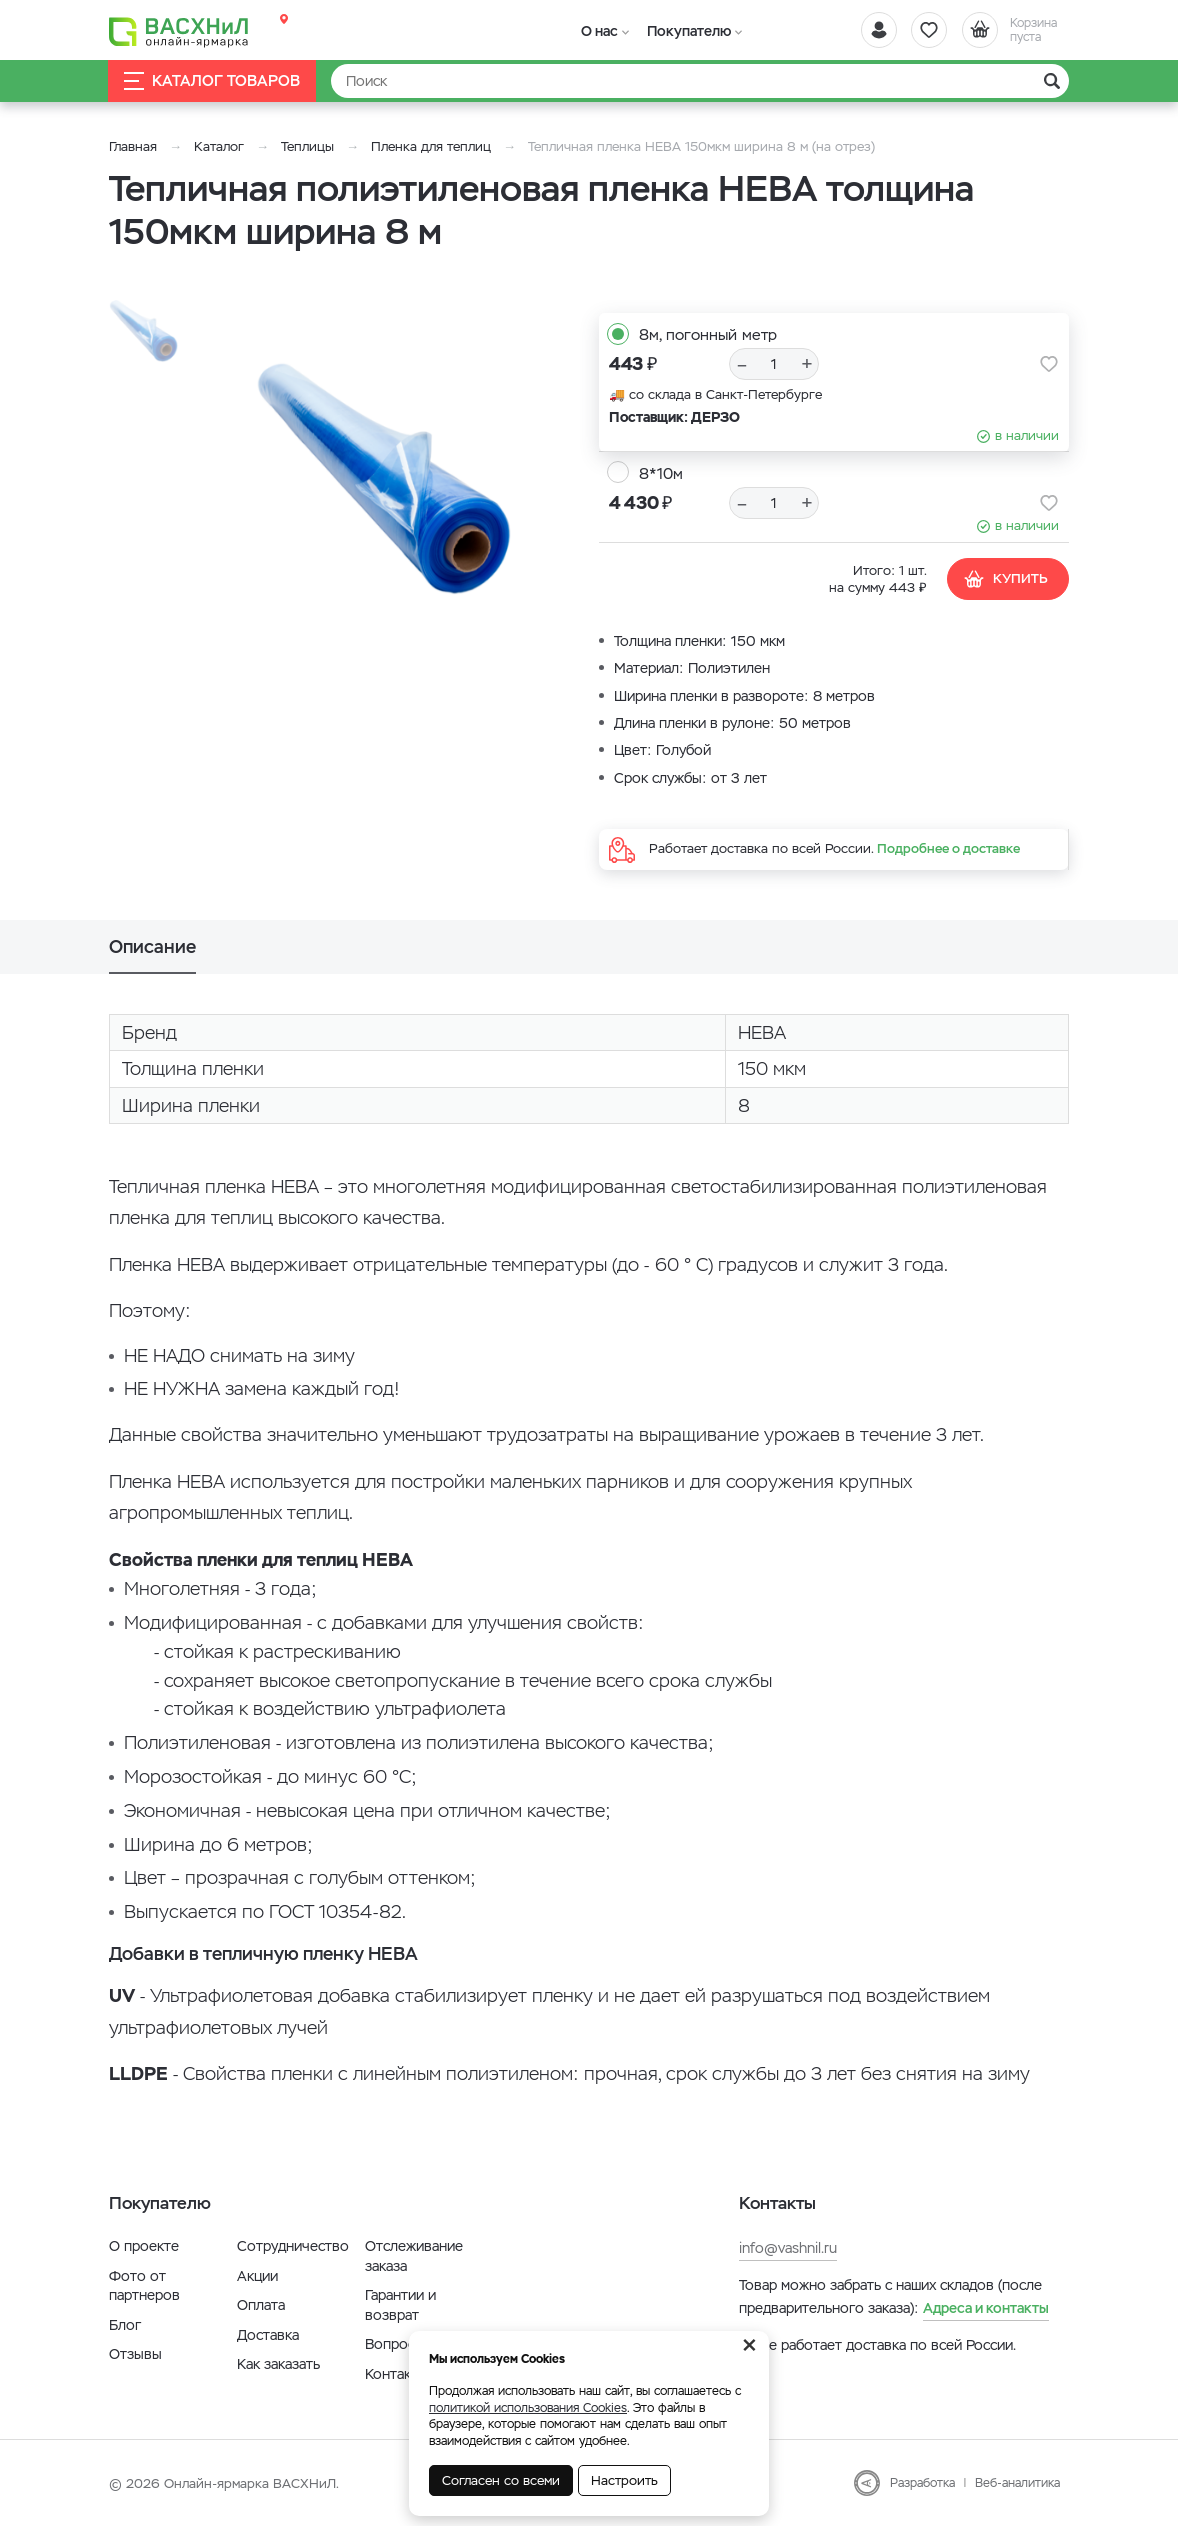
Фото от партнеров (144, 2286)
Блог (125, 2325)
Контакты (396, 2374)
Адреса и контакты (986, 2308)
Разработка (922, 2483)
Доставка (268, 2335)
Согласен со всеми (501, 2480)
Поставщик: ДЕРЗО (674, 417)
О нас (597, 31)
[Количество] (774, 364)
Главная (133, 146)
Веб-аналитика (1017, 2483)
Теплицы (309, 146)
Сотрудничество (293, 2246)
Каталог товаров (213, 81)
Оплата (261, 2305)
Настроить (624, 2480)
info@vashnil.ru (788, 2248)
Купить (1005, 579)
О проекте (144, 2246)
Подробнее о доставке (948, 848)
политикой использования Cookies (528, 2408)
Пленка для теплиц (431, 146)
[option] (384, 468)
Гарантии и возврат (400, 2305)
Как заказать (278, 2364)
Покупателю (683, 31)
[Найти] (700, 81)
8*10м (661, 473)
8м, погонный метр (708, 334)
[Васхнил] (179, 31)
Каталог (219, 146)
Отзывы (135, 2354)
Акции (257, 2276)
